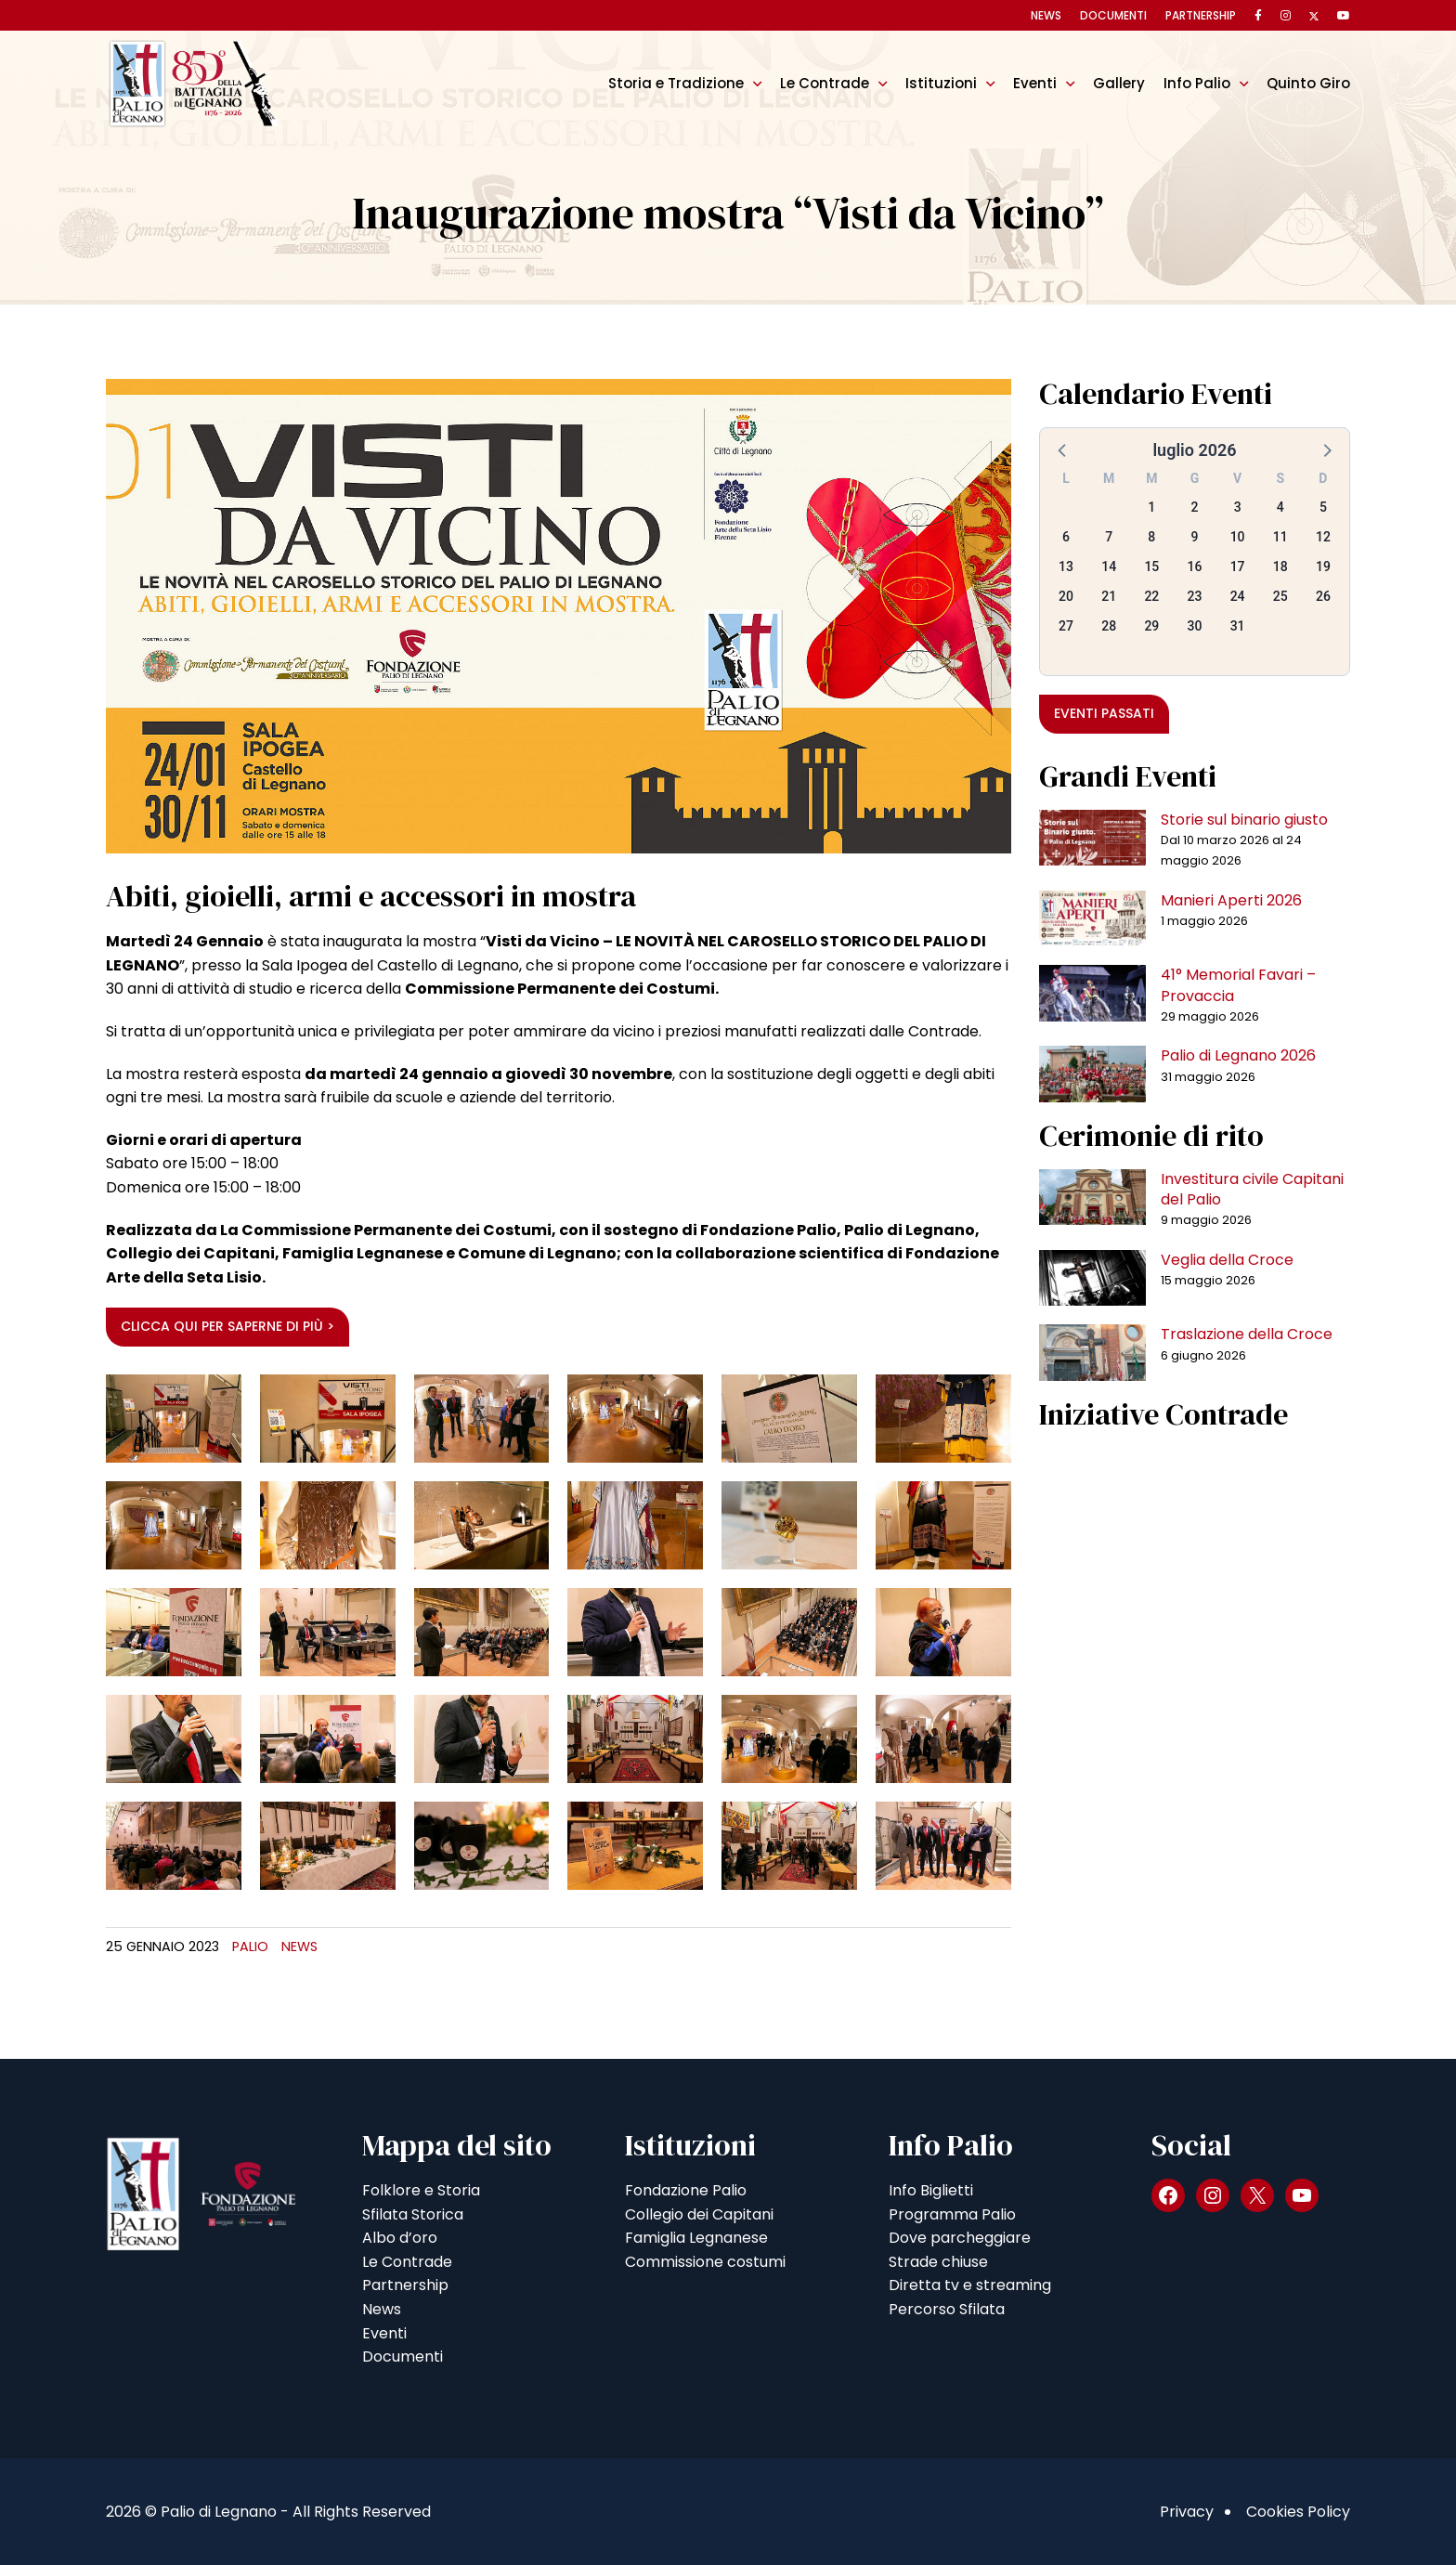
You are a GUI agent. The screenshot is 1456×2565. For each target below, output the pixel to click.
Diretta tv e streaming (970, 2285)
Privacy (1187, 2511)
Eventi (1035, 83)
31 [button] (1237, 625)
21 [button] (1108, 596)
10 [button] (1237, 536)
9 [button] (1195, 536)
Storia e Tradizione (676, 83)
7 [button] (1108, 536)
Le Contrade (824, 83)
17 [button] (1237, 566)
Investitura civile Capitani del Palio (1252, 1189)
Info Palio (1197, 83)
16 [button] (1195, 566)
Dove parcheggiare (960, 2237)
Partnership (1200, 15)
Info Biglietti (931, 2190)
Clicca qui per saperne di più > (227, 1326)
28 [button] (1108, 625)
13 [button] (1066, 566)
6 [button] (1066, 536)
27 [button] (1066, 625)
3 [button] (1238, 507)
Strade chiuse (938, 2261)
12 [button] (1323, 536)
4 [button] (1280, 507)
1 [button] (1151, 507)
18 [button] (1280, 566)
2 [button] (1195, 507)
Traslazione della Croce (1246, 1334)
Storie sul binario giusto (1244, 819)
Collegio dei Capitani (699, 2214)
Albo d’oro (399, 2237)
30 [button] (1195, 625)
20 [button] (1066, 596)
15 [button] (1151, 566)
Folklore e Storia (421, 2190)
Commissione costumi (705, 2261)
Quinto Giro (1308, 83)
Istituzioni (941, 83)
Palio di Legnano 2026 (1238, 1055)
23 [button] (1195, 596)
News (1046, 15)
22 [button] (1151, 596)
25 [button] (1280, 596)
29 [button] (1151, 625)
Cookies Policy (1298, 2511)
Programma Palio (952, 2214)
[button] (1063, 449)
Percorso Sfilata (947, 2309)
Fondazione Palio (686, 2190)
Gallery (1119, 83)
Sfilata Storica (412, 2214)
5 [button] (1323, 507)
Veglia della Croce (1227, 1259)
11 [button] (1280, 536)
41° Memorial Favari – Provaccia (1238, 985)
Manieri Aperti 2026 (1231, 900)
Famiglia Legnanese (696, 2237)
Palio (250, 1946)
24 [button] (1237, 596)
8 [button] (1151, 536)
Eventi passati (1104, 713)
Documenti (1113, 15)
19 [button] (1323, 566)
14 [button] (1108, 566)
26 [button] (1323, 596)
